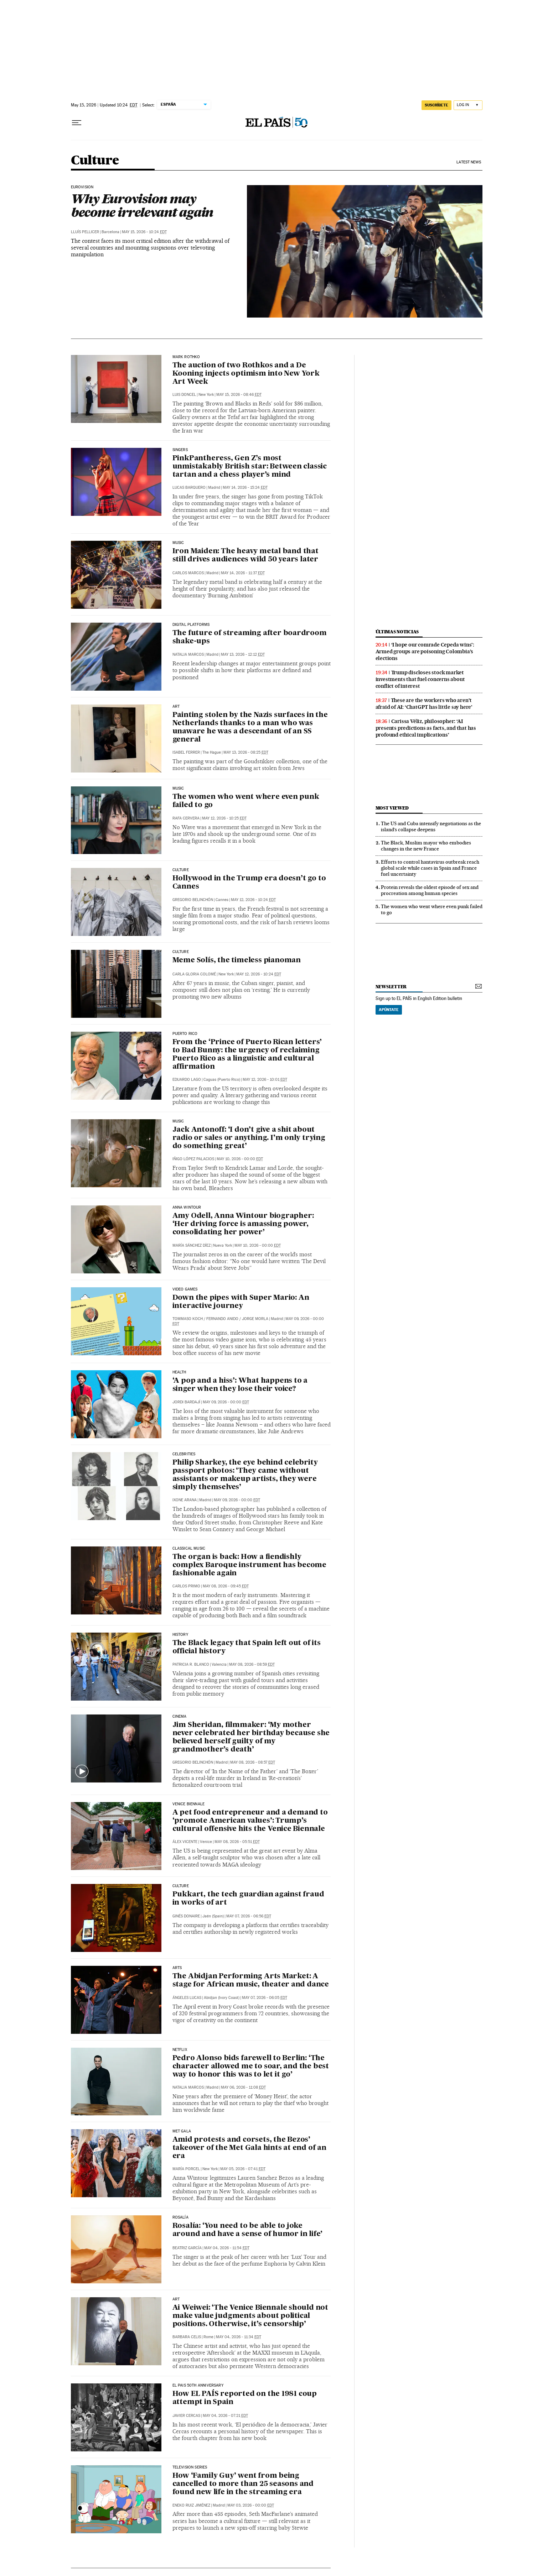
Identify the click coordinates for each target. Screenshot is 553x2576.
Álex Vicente (184, 1841)
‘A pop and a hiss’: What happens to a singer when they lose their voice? (240, 1385)
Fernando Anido (222, 1318)
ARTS (177, 1968)
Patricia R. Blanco (190, 1664)
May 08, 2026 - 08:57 (252, 1762)
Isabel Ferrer (186, 752)
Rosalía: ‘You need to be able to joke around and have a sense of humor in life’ (247, 2230)
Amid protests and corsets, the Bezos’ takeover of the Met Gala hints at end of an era (249, 2148)
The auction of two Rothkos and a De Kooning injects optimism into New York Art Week (246, 374)
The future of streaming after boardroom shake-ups (249, 637)
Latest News (468, 162)
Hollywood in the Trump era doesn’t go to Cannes (249, 882)
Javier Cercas (186, 2415)
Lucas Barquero (189, 487)
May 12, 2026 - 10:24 (253, 899)
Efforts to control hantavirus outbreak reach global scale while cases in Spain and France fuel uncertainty (430, 868)
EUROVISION (82, 187)
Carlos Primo (186, 1586)
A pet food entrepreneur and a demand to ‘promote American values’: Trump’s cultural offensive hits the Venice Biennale (250, 1821)
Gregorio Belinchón (192, 899)
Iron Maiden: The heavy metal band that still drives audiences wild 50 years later (245, 555)
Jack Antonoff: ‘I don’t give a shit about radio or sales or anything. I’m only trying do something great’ (248, 1138)
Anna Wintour (186, 1207)
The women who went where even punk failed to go (245, 801)
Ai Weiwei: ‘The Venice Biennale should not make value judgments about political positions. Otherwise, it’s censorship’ (250, 2316)
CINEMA (179, 1716)
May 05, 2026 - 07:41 (242, 2169)
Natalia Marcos (188, 654)
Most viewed (392, 808)
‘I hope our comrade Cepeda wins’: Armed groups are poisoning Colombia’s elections (425, 651)
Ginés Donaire (186, 1916)
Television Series (189, 2467)
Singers (180, 450)
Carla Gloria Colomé (194, 974)
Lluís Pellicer (85, 232)
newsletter (391, 986)
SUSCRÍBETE (436, 105)
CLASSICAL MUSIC (189, 1548)
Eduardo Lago (186, 1079)
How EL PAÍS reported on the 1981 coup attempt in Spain (244, 2398)
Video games (185, 1289)
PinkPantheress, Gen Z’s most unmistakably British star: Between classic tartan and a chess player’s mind (249, 466)
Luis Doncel (184, 394)
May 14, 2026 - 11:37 (243, 573)
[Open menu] (76, 123)
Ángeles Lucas (186, 1997)
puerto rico (185, 1034)
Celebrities (184, 1454)
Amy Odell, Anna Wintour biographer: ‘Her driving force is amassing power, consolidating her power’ (243, 1224)
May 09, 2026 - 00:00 (226, 1402)
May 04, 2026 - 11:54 (226, 2248)
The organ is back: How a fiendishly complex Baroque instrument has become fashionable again (249, 1565)
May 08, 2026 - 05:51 (237, 1841)
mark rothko (186, 357)
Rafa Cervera (186, 818)
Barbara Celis (186, 2337)
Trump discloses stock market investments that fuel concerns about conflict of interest (420, 679)
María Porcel (186, 2169)
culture (180, 952)
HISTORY (180, 1635)
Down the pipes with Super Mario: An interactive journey (240, 1302)
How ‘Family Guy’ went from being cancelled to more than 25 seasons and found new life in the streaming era (243, 2484)
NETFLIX (179, 2050)
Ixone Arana (184, 1500)
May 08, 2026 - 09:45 (226, 1586)
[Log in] (468, 105)
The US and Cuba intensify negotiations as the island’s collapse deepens (431, 826)
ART (176, 707)
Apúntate (389, 1009)
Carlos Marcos (188, 573)
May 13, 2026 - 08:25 (245, 752)
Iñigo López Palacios (193, 1159)
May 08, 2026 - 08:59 (252, 1664)
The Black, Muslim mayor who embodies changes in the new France (426, 846)
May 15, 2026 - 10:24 (144, 232)
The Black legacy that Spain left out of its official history (246, 1647)
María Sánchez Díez (191, 1245)
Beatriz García (187, 2248)
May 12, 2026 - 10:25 (224, 818)
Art (176, 2299)
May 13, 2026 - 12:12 (243, 654)
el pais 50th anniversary (197, 2385)
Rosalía (180, 2217)
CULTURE (180, 870)
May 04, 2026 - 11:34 (238, 2337)
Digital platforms (191, 625)
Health (179, 1372)
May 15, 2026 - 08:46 (239, 394)
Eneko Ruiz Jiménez (191, 2505)
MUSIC (178, 788)
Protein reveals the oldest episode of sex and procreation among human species (430, 890)
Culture (95, 161)
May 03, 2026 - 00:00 (250, 2505)
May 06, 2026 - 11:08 (243, 2087)
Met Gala (181, 2131)
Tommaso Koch (187, 1318)
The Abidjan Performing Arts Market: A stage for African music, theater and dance (250, 1980)
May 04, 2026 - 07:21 (225, 2415)
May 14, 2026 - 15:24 (245, 487)
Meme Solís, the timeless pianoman (236, 960)
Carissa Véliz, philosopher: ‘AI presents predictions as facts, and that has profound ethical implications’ (426, 728)
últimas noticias (397, 631)
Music (178, 543)
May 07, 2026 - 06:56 (248, 1916)
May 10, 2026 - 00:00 (240, 1159)
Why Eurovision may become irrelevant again (142, 205)
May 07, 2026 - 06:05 (264, 1997)
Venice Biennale (188, 1804)
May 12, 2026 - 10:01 (265, 1079)
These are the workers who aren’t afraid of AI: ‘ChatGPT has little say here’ (424, 703)
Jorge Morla (255, 1318)
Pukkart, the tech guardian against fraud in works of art (248, 1898)
